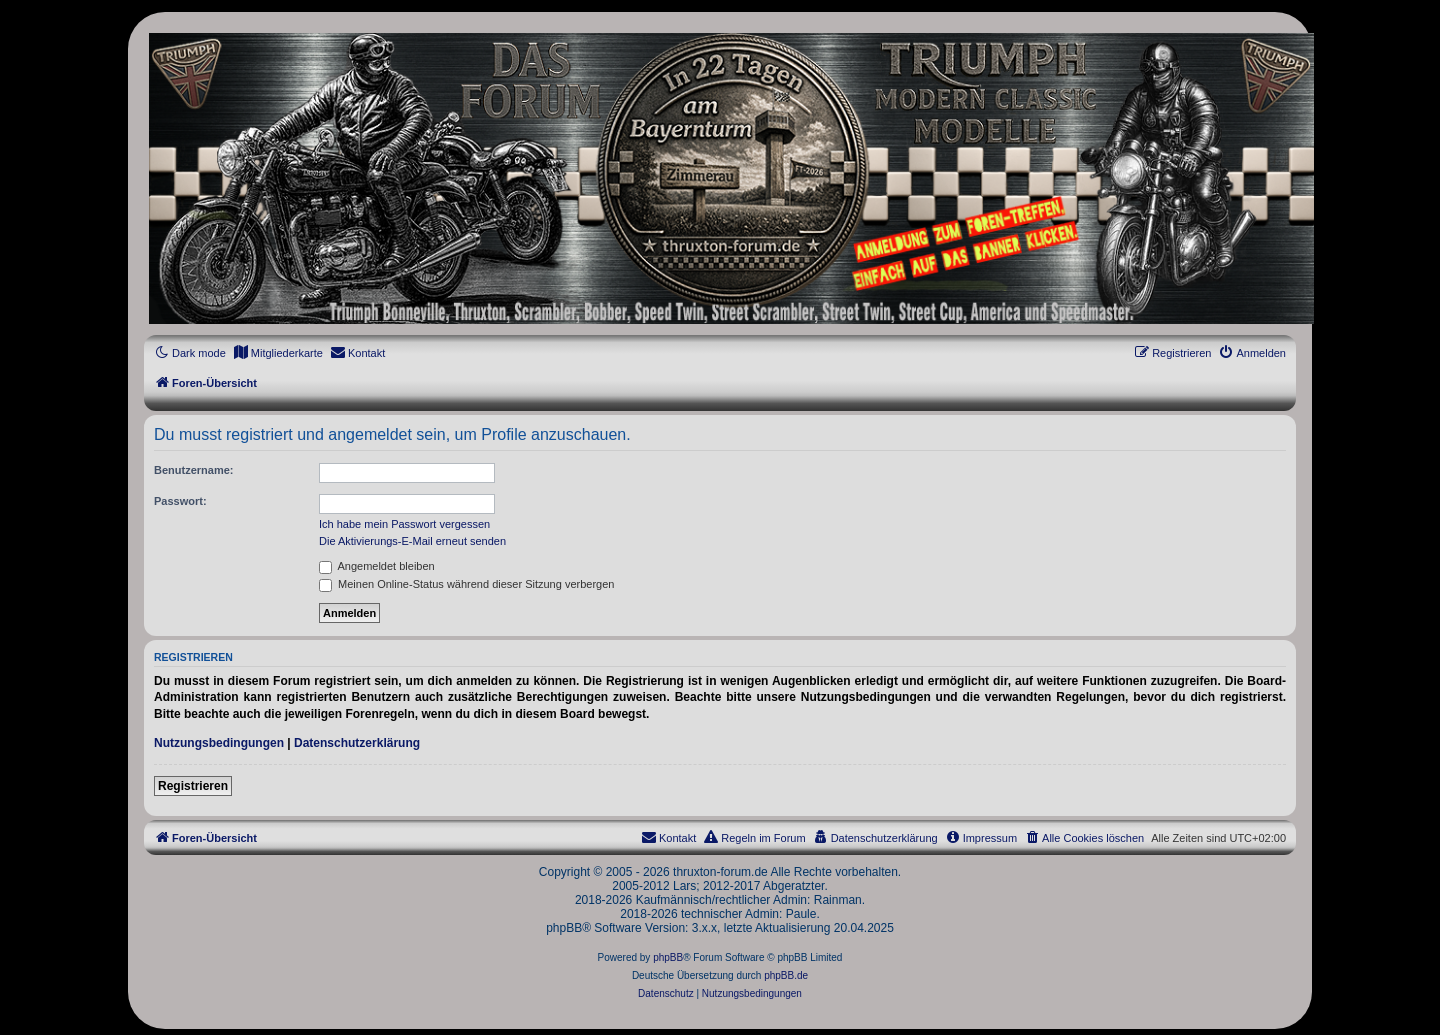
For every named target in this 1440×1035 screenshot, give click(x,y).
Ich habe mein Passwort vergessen (404, 524)
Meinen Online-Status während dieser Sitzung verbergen (466, 584)
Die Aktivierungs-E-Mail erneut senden (412, 541)
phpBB (668, 957)
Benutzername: (193, 470)
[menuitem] (278, 353)
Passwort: (180, 501)
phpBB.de (786, 975)
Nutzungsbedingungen (219, 743)
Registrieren (193, 786)
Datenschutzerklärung (357, 743)
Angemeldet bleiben (377, 566)
